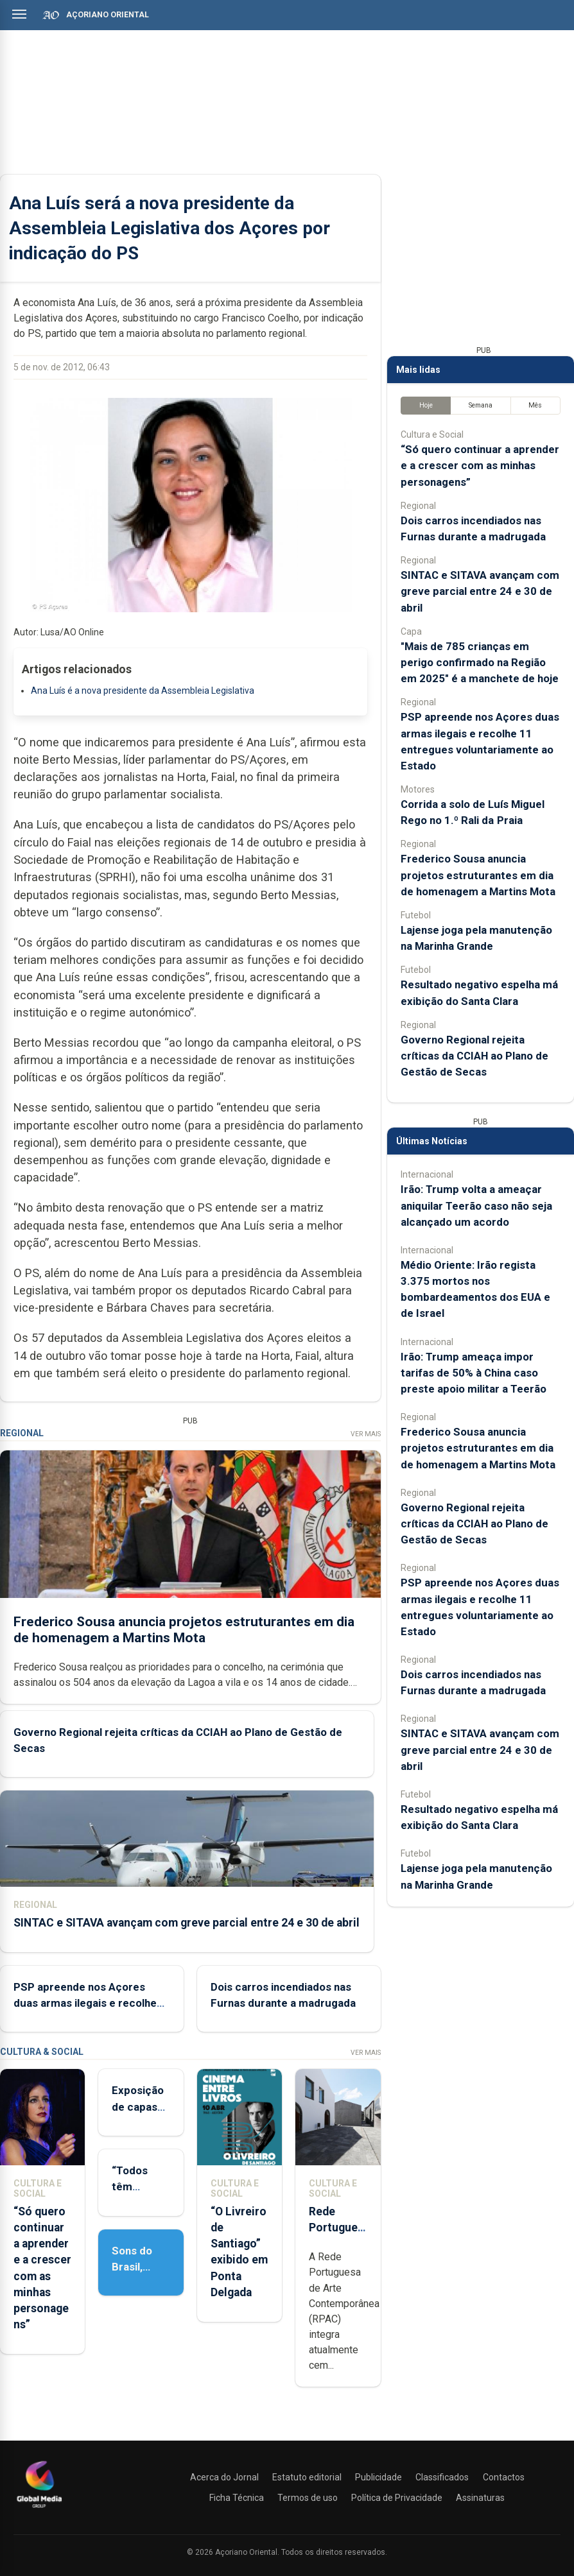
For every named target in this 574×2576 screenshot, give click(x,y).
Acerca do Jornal (224, 2477)
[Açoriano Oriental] (39, 2509)
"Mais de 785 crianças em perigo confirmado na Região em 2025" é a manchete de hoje (480, 662)
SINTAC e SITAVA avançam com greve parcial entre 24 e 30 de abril (186, 1922)
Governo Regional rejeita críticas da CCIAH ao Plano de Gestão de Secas (474, 1055)
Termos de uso (307, 2498)
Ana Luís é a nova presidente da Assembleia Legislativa (142, 690)
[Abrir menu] (19, 14)
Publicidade (378, 2477)
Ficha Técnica (236, 2498)
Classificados (442, 2477)
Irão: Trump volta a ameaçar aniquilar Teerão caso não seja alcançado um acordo (476, 1205)
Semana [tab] (480, 405)
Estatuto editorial (307, 2477)
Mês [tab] (535, 405)
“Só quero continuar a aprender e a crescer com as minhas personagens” (480, 465)
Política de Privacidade (396, 2498)
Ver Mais (366, 1434)
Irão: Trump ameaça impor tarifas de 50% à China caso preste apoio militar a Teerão (473, 1372)
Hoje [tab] (426, 405)
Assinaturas (480, 2498)
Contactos (504, 2477)
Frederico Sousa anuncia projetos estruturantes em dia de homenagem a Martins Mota (183, 1629)
